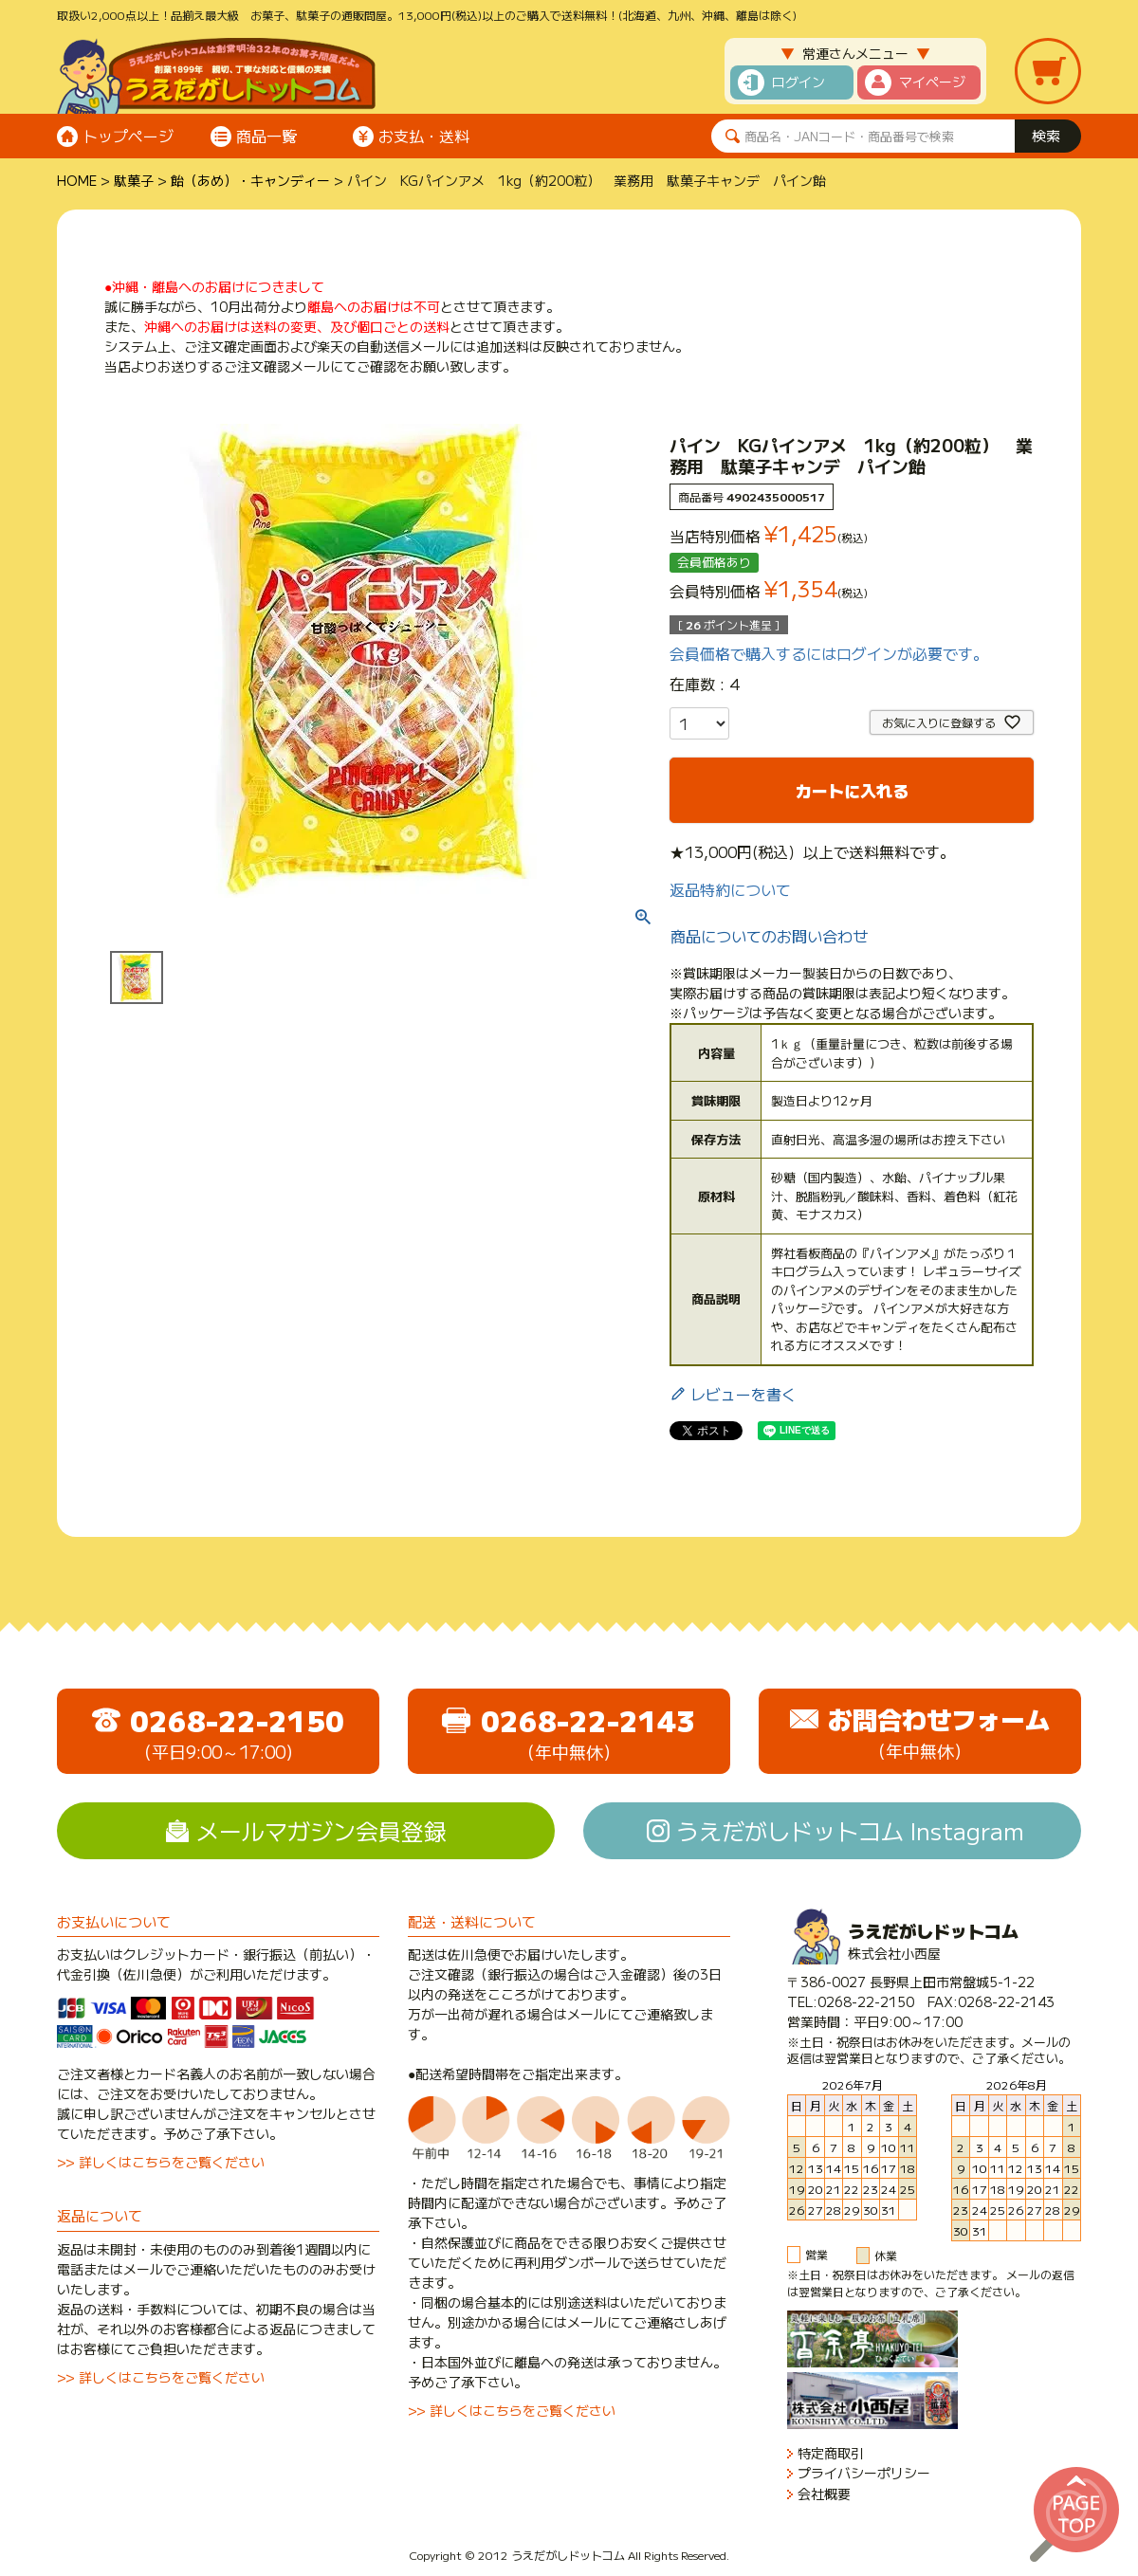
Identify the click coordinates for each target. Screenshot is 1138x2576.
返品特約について (730, 889)
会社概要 (824, 2494)
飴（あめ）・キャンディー (250, 180)
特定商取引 (831, 2453)
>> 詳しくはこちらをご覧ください (161, 2161)
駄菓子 (134, 180)
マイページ (932, 81)
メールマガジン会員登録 (321, 1830)
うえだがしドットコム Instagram (850, 1830)
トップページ (128, 135)
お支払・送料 (423, 135)
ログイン (798, 81)
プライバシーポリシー (864, 2473)
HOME (77, 180)
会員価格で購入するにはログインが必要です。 (829, 653)
